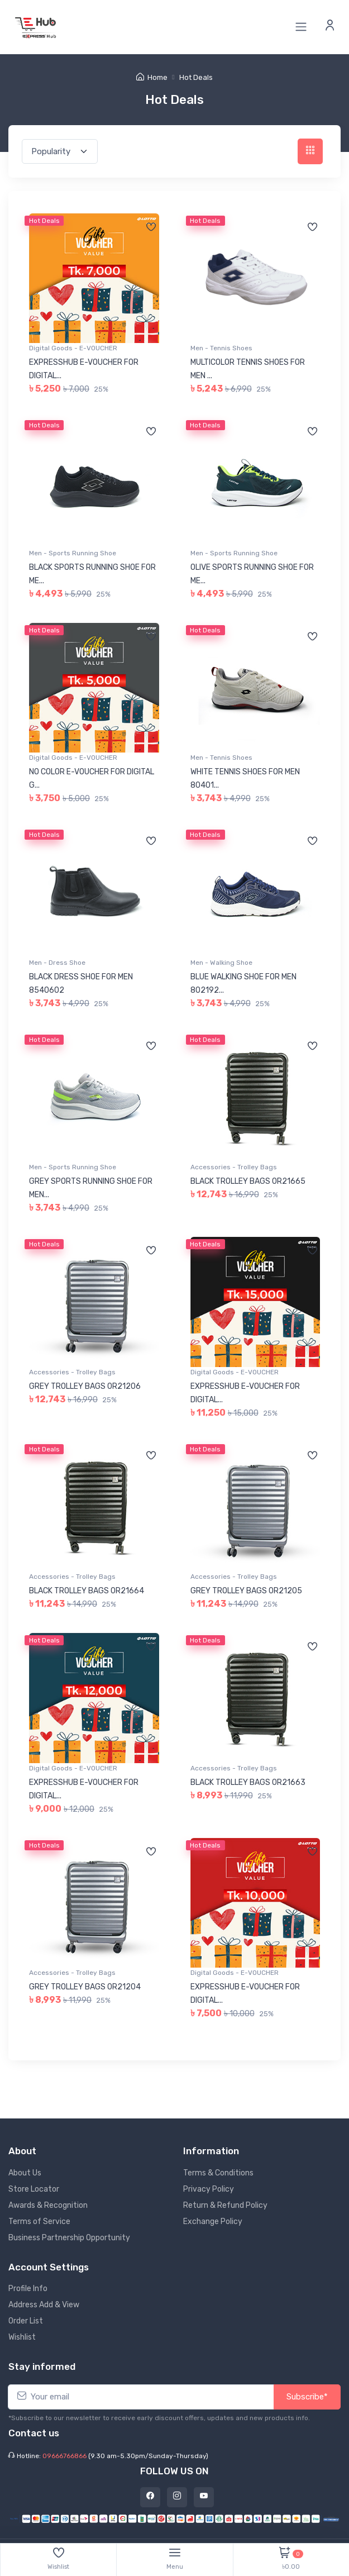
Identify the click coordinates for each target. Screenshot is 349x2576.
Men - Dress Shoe (57, 962)
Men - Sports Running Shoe (72, 553)
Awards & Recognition (48, 2205)
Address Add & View (43, 2305)
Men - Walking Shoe (221, 962)
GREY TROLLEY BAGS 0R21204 (85, 1987)
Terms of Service (39, 2221)
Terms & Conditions (218, 2173)
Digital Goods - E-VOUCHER (73, 348)
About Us (24, 2173)
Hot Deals (196, 77)
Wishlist (22, 2337)
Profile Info (27, 2288)
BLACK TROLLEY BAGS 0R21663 (247, 1782)
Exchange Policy (212, 2221)
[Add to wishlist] (151, 228)
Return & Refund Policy (225, 2205)
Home (152, 77)
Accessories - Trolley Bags (233, 1167)
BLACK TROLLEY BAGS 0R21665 (247, 1181)
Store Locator (33, 2189)
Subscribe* (307, 2397)
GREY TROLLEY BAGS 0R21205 (246, 1591)
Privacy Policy (208, 2189)
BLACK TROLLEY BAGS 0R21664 (86, 1591)
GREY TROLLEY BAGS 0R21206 (85, 1386)
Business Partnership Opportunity (69, 2237)
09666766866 (64, 2456)
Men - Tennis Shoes (221, 348)
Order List (25, 2321)
